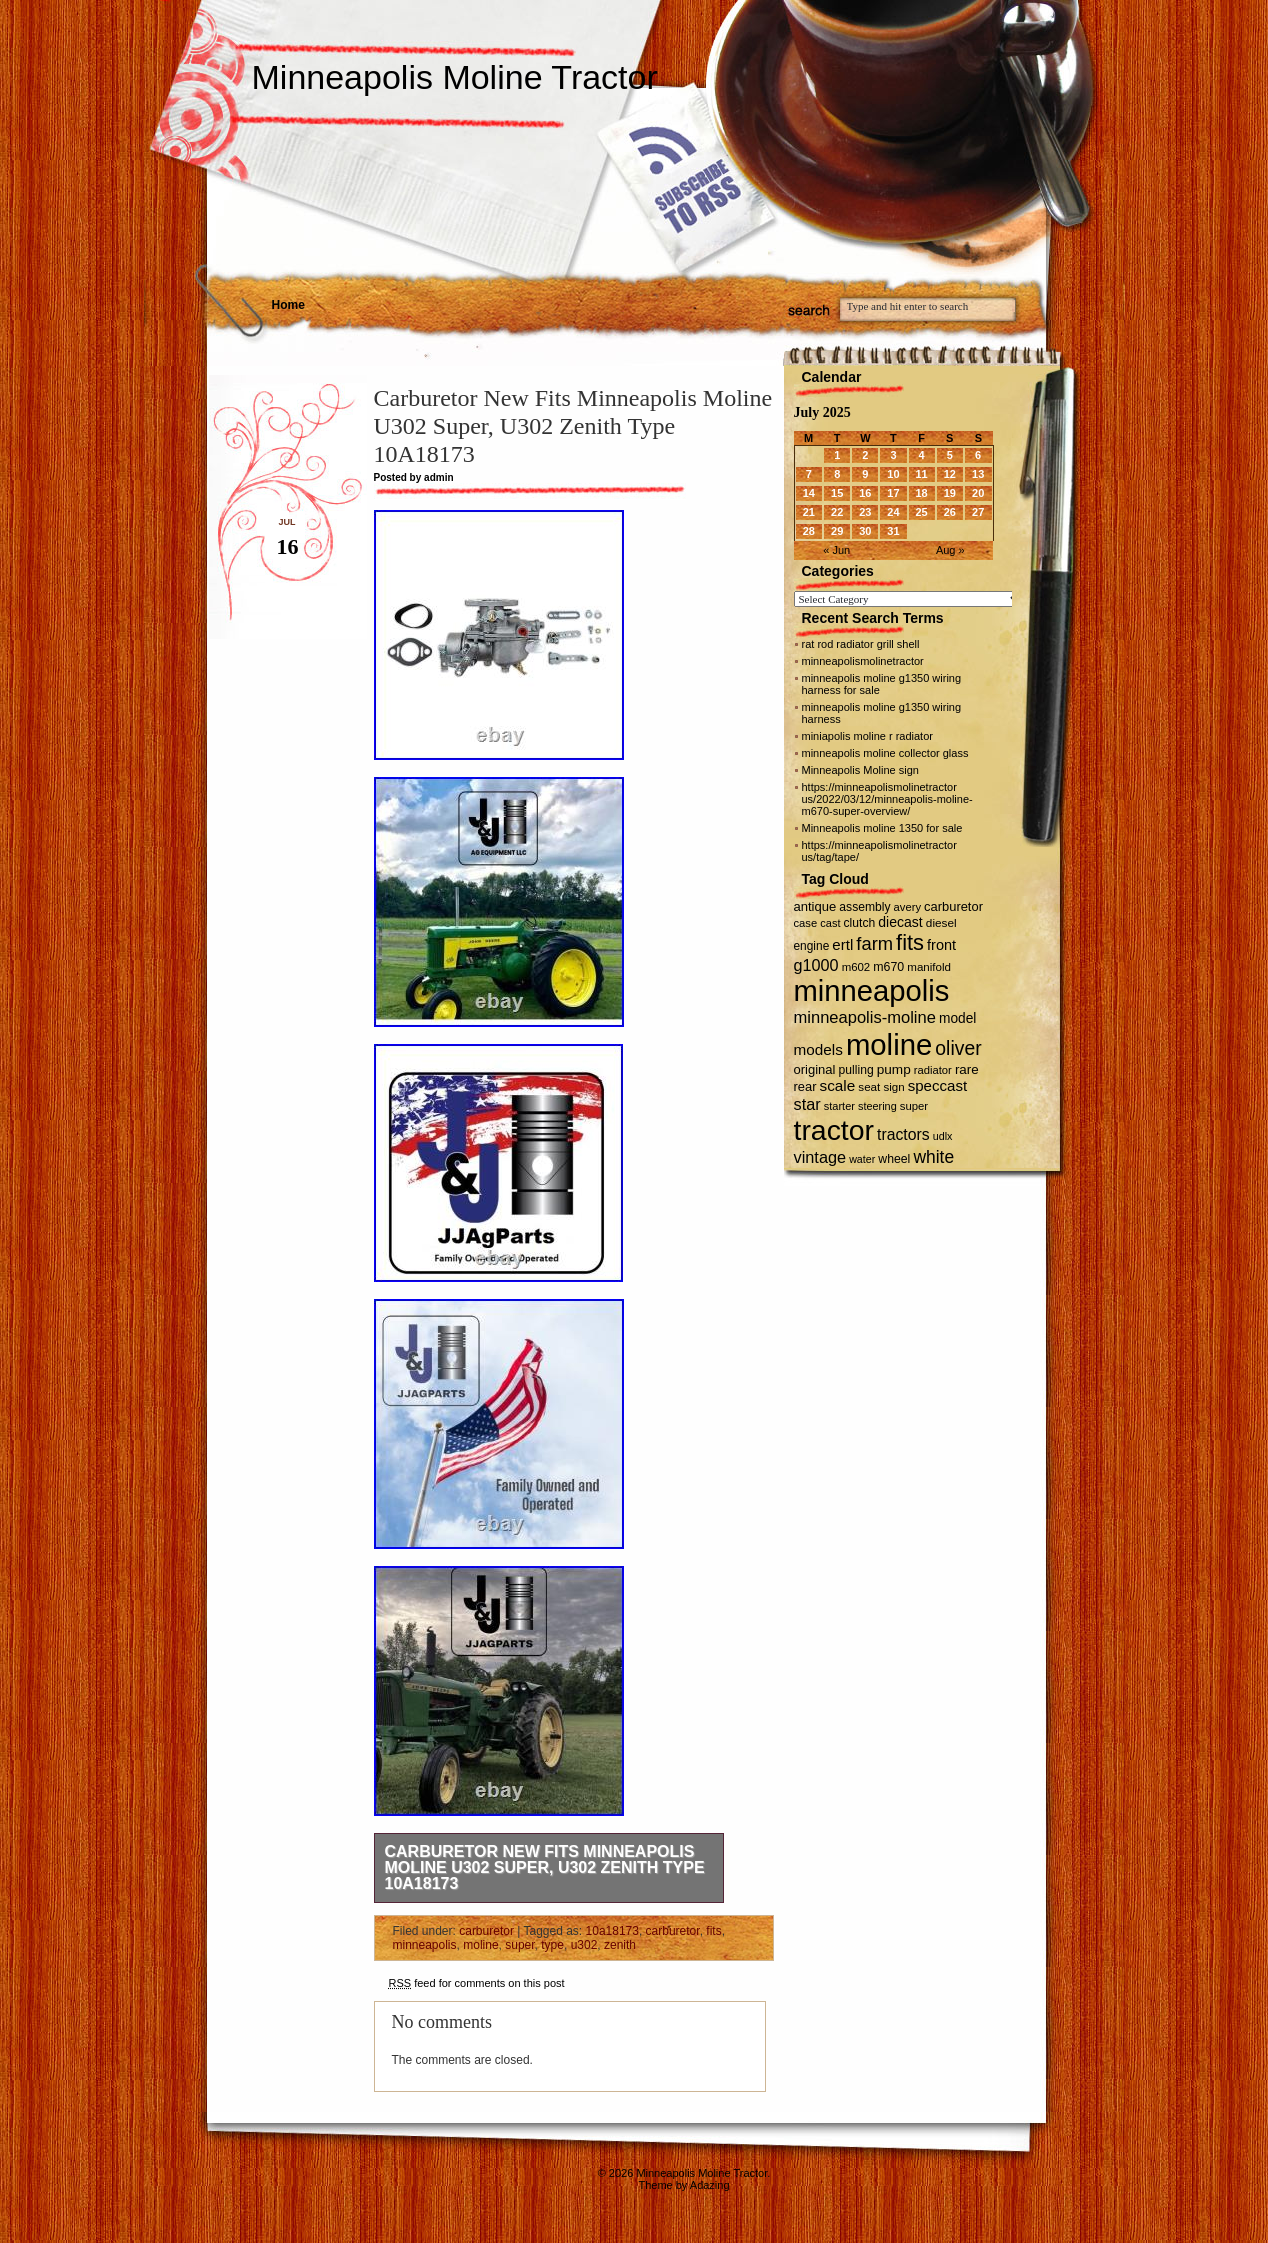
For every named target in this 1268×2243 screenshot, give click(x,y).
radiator (933, 1070)
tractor (834, 1130)
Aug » (950, 550)
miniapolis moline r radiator (867, 736)
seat (869, 1086)
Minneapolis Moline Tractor (455, 77)
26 (950, 512)
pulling (856, 1070)
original (815, 1069)
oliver (958, 1048)
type (552, 1945)
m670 (888, 967)
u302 (584, 1945)
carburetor (486, 1931)
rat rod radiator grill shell (861, 644)
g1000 (816, 965)
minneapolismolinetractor (863, 661)
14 (809, 493)
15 (837, 493)
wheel (894, 1159)
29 (837, 531)
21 (809, 512)
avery (907, 907)
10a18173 (612, 1931)
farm (874, 943)
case (806, 923)
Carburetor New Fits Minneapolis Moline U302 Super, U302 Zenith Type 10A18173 (545, 1867)
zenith (620, 1945)
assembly (864, 907)
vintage (820, 1157)
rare (967, 1069)
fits (713, 1931)
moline (480, 1945)
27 (978, 512)
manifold (929, 967)
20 (978, 493)
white (933, 1157)
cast (830, 923)
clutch (860, 923)
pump (894, 1069)
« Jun (836, 550)
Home (288, 305)
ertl (842, 944)
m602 (856, 967)
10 (893, 474)
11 (921, 474)
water (862, 1159)
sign (893, 1087)
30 (865, 531)
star (807, 1104)
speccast (937, 1085)
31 (893, 531)
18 (921, 493)
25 (921, 512)
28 (809, 531)
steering (877, 1106)
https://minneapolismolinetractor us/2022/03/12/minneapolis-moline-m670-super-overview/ (887, 799)
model (957, 1018)
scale (838, 1085)
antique (815, 906)
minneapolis (425, 1945)
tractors (903, 1134)
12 (950, 474)
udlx (943, 1136)
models (818, 1049)
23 (865, 512)
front (941, 945)
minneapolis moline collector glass (885, 753)
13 (978, 474)
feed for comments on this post (477, 1983)
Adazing (710, 2185)
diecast (900, 922)
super (519, 1945)
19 (950, 493)
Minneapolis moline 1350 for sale (882, 828)
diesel (941, 922)
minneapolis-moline (865, 1017)
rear (805, 1086)
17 (893, 493)
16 (865, 493)
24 (893, 512)
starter (839, 1106)
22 (837, 512)
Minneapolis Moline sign (860, 770)
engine (812, 946)
